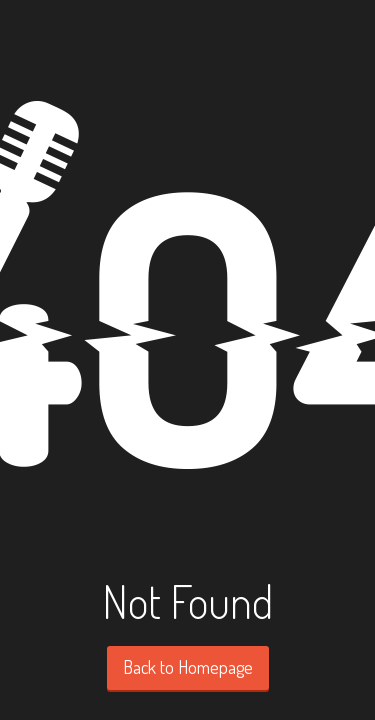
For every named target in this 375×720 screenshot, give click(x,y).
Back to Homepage (188, 667)
